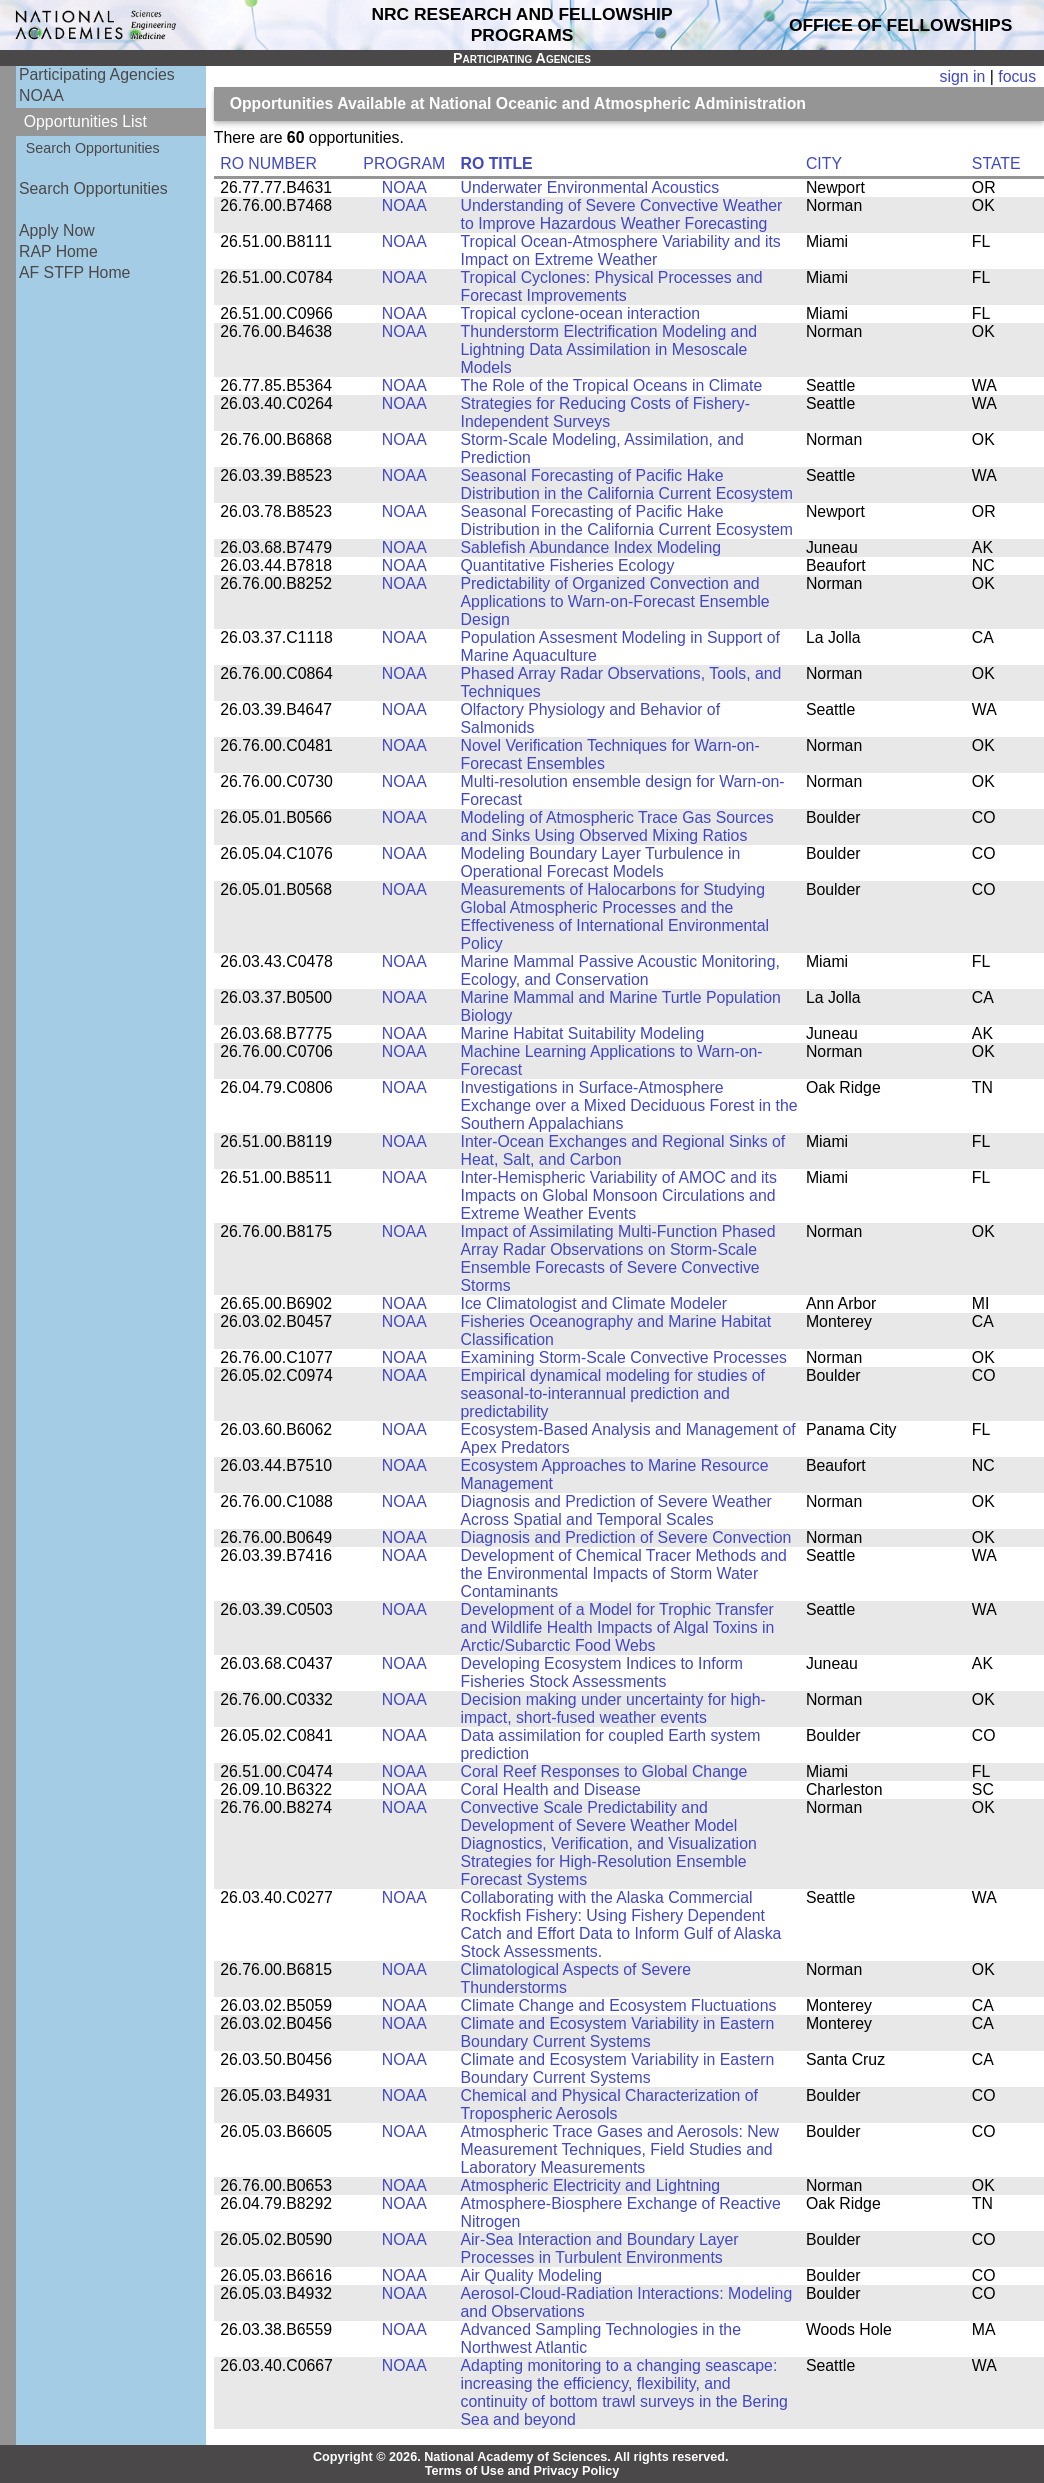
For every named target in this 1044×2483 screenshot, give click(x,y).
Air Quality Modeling (532, 2275)
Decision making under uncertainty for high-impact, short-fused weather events (613, 1708)
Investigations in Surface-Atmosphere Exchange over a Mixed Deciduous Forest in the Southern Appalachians (629, 1105)
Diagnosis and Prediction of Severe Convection (626, 1537)
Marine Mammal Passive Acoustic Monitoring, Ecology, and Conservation (620, 970)
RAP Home (58, 251)
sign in (963, 76)
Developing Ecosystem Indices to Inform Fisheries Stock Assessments (602, 1672)
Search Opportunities (93, 148)
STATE (996, 163)
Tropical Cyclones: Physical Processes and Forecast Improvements (612, 286)
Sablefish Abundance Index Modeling (591, 547)
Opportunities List (85, 121)
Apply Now (57, 230)
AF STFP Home (74, 272)
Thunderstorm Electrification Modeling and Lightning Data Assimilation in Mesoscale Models (609, 349)
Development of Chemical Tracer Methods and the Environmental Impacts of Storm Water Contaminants (624, 1573)
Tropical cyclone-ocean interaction (581, 313)
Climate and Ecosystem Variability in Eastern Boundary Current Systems (618, 2032)
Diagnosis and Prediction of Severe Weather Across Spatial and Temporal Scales (616, 1510)
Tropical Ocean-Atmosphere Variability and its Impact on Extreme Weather (621, 250)
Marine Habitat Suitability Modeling (583, 1033)
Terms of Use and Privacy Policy (522, 2471)
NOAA (41, 95)
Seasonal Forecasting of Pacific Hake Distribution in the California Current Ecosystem (627, 484)
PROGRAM (404, 163)
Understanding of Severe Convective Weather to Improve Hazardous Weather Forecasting (622, 214)
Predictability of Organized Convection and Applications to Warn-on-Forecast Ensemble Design (615, 601)
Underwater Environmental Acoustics (590, 187)
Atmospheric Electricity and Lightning (591, 2185)
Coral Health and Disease (551, 1789)
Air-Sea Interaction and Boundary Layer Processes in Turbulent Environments (600, 2248)
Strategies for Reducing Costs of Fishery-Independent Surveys (605, 412)
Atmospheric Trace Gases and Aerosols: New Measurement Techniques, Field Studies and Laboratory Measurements (620, 2149)
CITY (824, 163)
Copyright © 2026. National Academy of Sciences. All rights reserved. (521, 2457)
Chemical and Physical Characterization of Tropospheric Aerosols (609, 2104)
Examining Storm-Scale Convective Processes (624, 1357)
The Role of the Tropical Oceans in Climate (612, 385)
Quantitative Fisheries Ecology (568, 565)
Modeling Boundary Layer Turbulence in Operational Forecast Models (601, 862)
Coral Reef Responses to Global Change (604, 1771)
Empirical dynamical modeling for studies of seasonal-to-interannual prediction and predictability (613, 1393)
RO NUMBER (268, 163)
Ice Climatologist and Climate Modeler (594, 1303)
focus (1017, 76)
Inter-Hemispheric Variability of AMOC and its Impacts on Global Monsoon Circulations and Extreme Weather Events (619, 1195)
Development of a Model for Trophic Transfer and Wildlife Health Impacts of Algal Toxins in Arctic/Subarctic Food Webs (618, 1627)
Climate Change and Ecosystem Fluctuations (619, 2005)
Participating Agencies (97, 74)
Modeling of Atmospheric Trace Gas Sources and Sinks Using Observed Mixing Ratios (617, 826)
